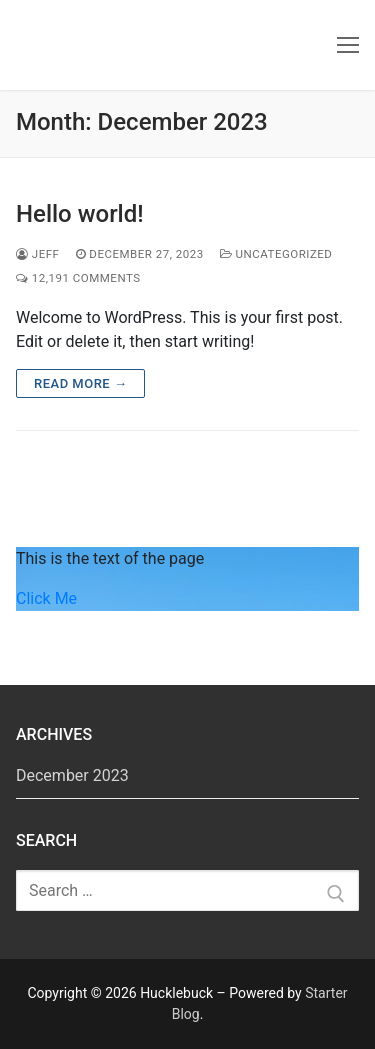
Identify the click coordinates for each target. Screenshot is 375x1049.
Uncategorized (276, 254)
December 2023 (72, 775)
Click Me (46, 598)
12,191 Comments (78, 278)
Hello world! (80, 214)
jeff (38, 254)
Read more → (80, 383)
